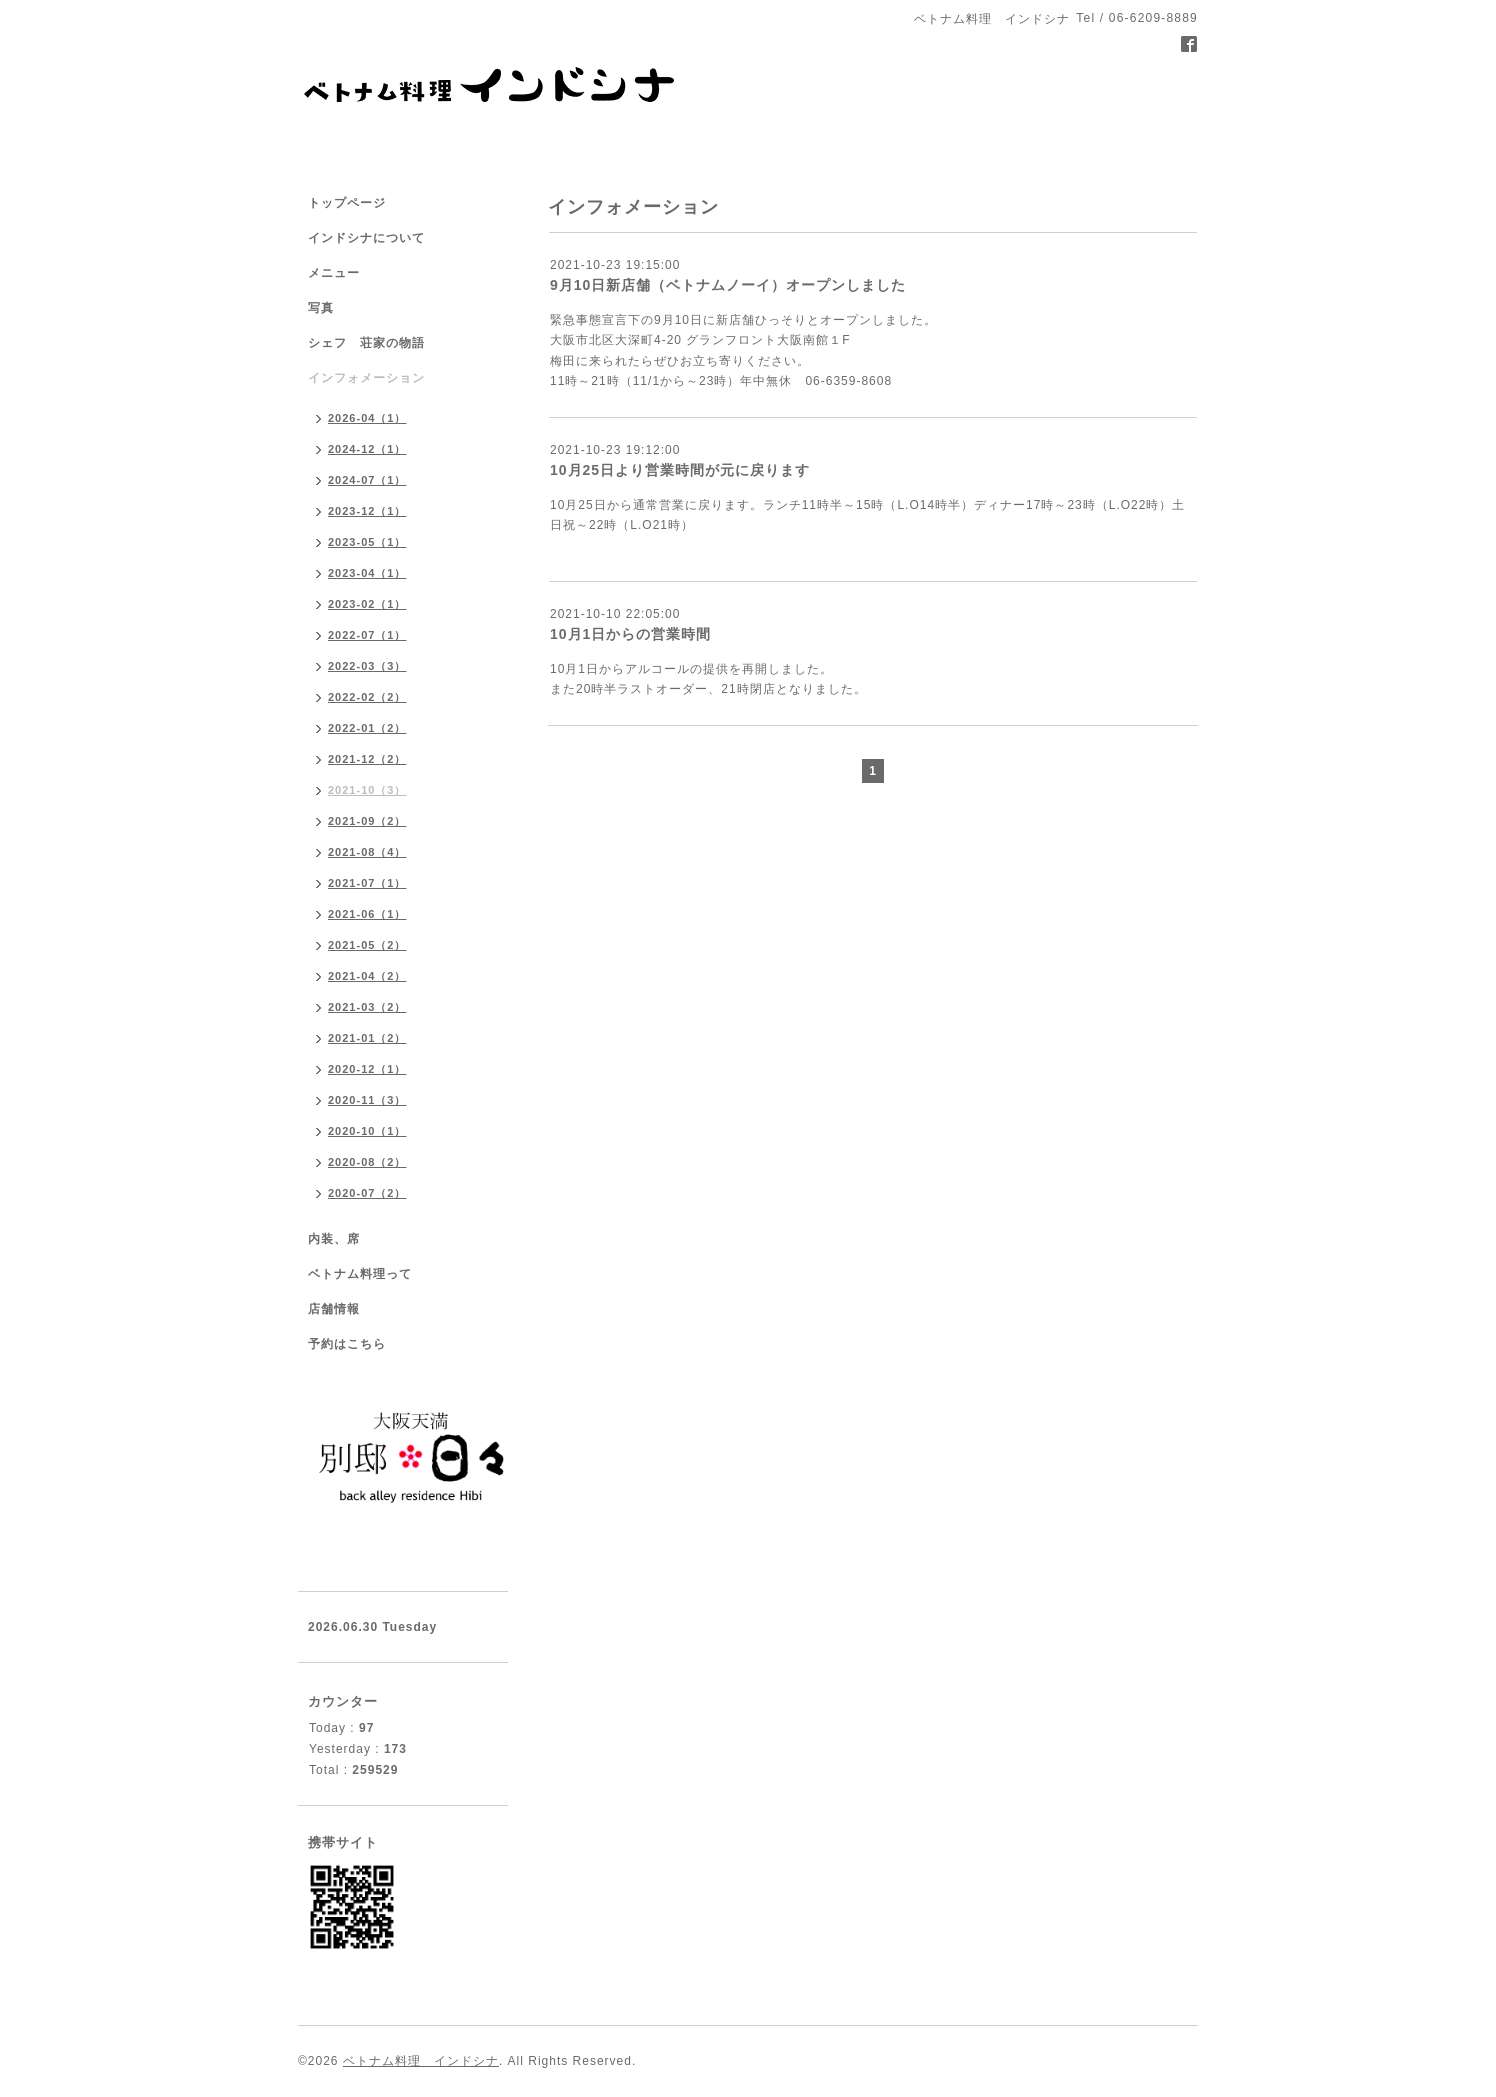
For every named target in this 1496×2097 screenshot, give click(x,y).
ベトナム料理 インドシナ (421, 2061)
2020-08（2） (367, 1162)
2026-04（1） (367, 418)
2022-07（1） (367, 635)
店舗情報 (334, 1309)
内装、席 (334, 1239)
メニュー (334, 273)
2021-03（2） (367, 1007)
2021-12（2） (367, 759)
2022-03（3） (367, 666)
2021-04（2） (367, 976)
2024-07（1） (367, 480)
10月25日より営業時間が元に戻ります (680, 470)
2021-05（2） (367, 945)
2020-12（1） (367, 1069)
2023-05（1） (367, 542)
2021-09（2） (367, 821)
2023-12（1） (367, 511)
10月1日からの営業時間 (630, 634)
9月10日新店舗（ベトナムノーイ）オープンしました (728, 285)
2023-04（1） (367, 573)
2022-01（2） (367, 728)
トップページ (347, 203)
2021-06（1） (367, 914)
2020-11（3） (367, 1100)
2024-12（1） (367, 449)
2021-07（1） (367, 883)
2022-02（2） (367, 697)
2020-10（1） (367, 1131)
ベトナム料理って (360, 1274)
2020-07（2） (367, 1193)
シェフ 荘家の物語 (366, 343)
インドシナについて (366, 238)
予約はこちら (347, 1344)
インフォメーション (366, 378)
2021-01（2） (367, 1038)
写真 (321, 308)
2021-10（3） (367, 790)
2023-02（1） (367, 604)
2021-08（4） (367, 852)
